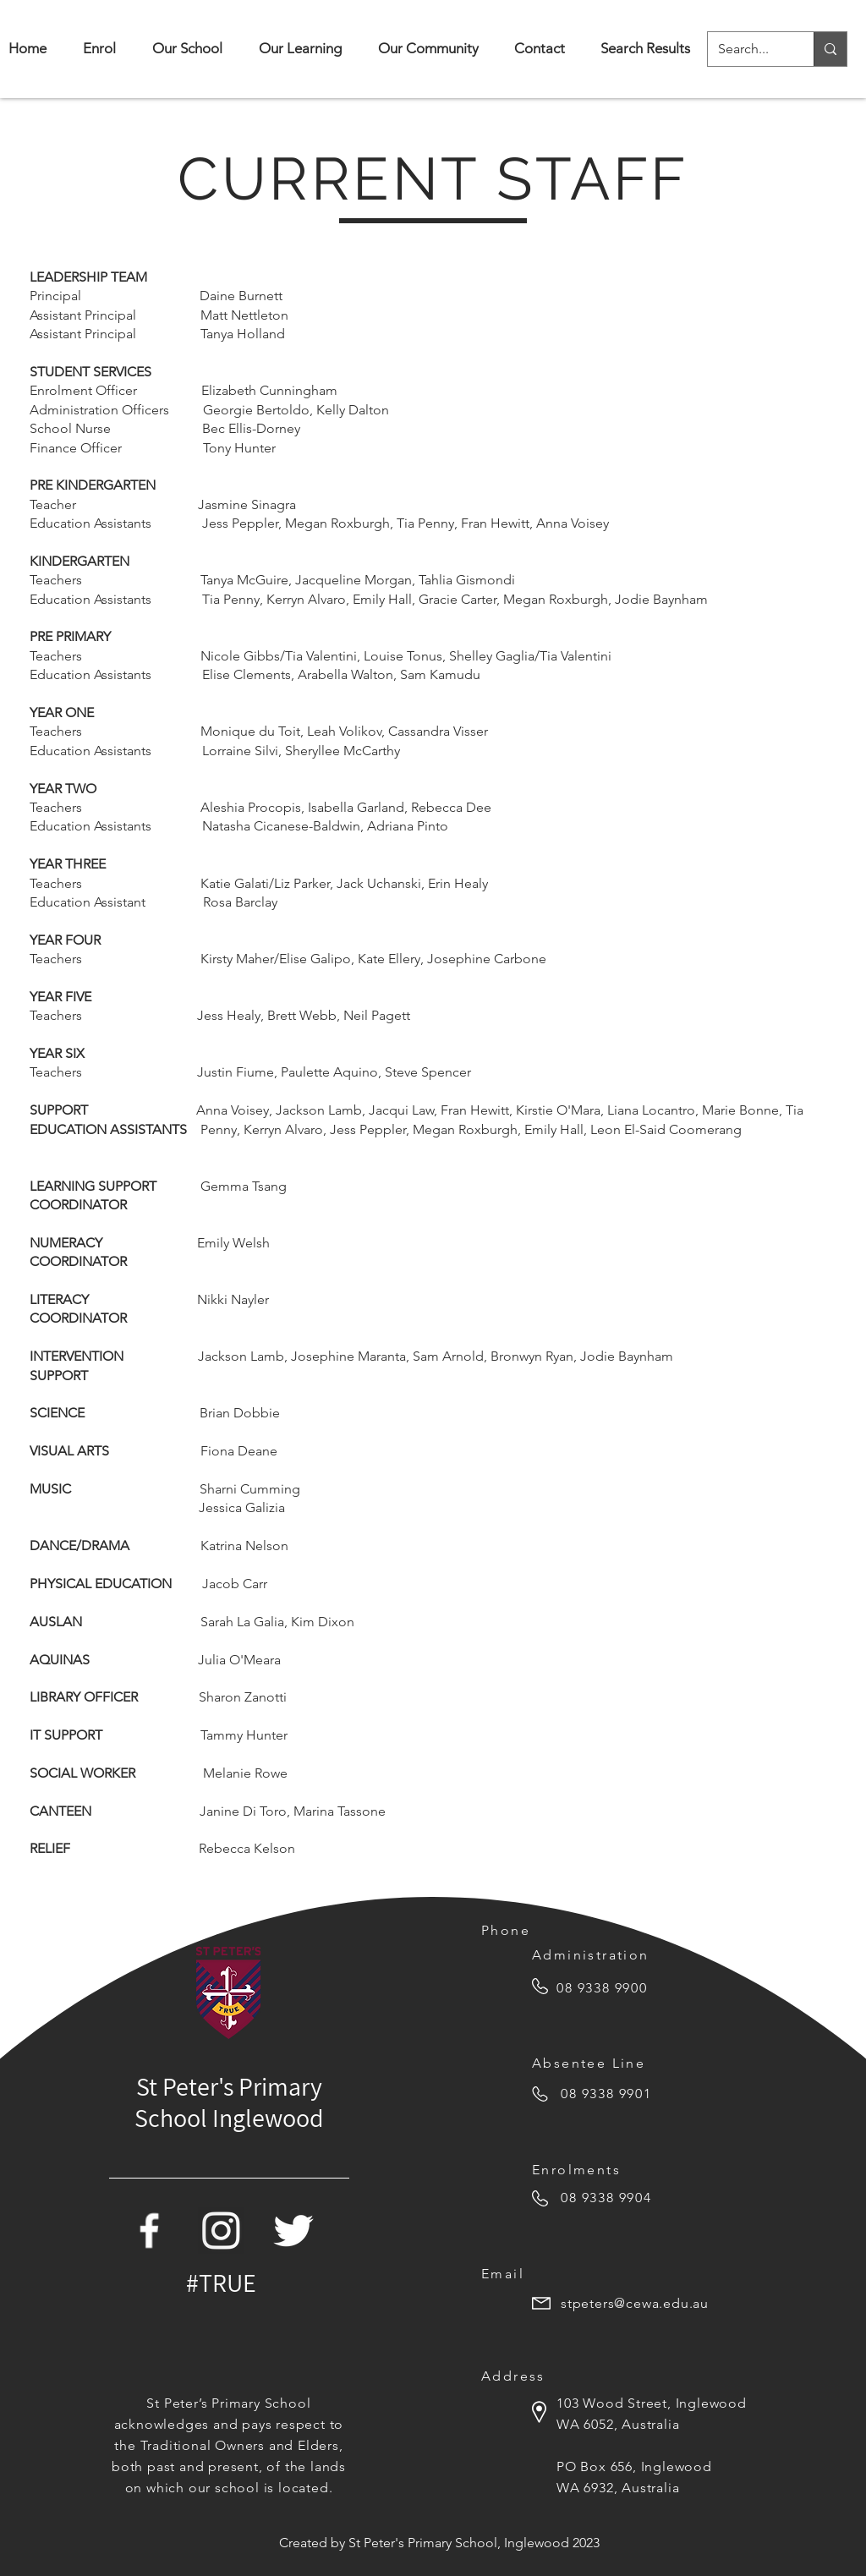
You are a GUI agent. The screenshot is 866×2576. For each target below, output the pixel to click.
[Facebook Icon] (149, 2230)
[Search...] (748, 49)
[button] (187, 48)
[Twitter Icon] (293, 2230)
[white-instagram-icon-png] (221, 2230)
